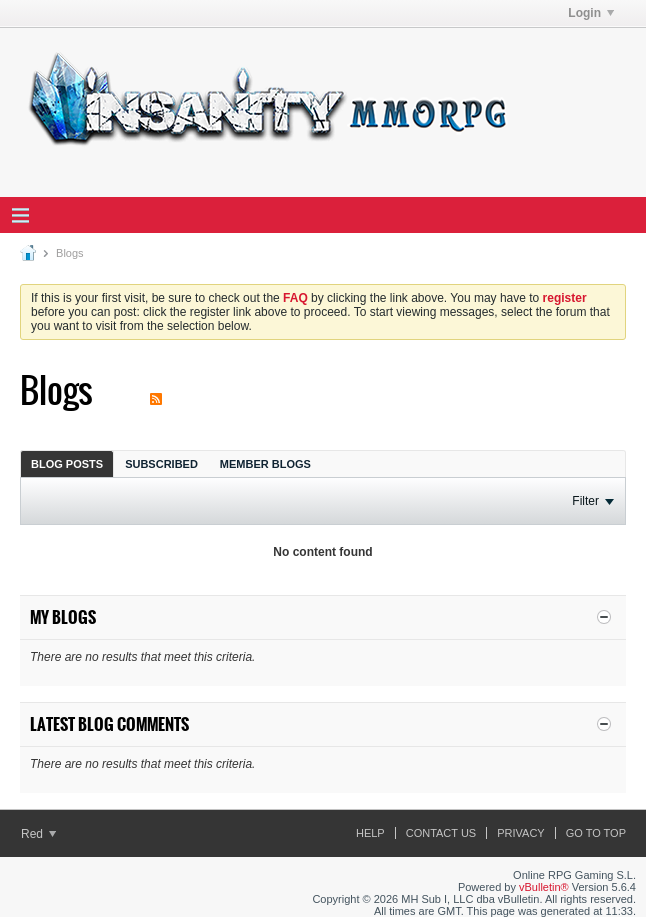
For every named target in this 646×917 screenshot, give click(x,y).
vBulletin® (544, 887)
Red (38, 834)
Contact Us (441, 833)
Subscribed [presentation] (161, 464)
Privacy (520, 833)
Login (591, 13)
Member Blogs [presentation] (265, 464)
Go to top (596, 833)
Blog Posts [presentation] (67, 464)
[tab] (67, 463)
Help (370, 833)
